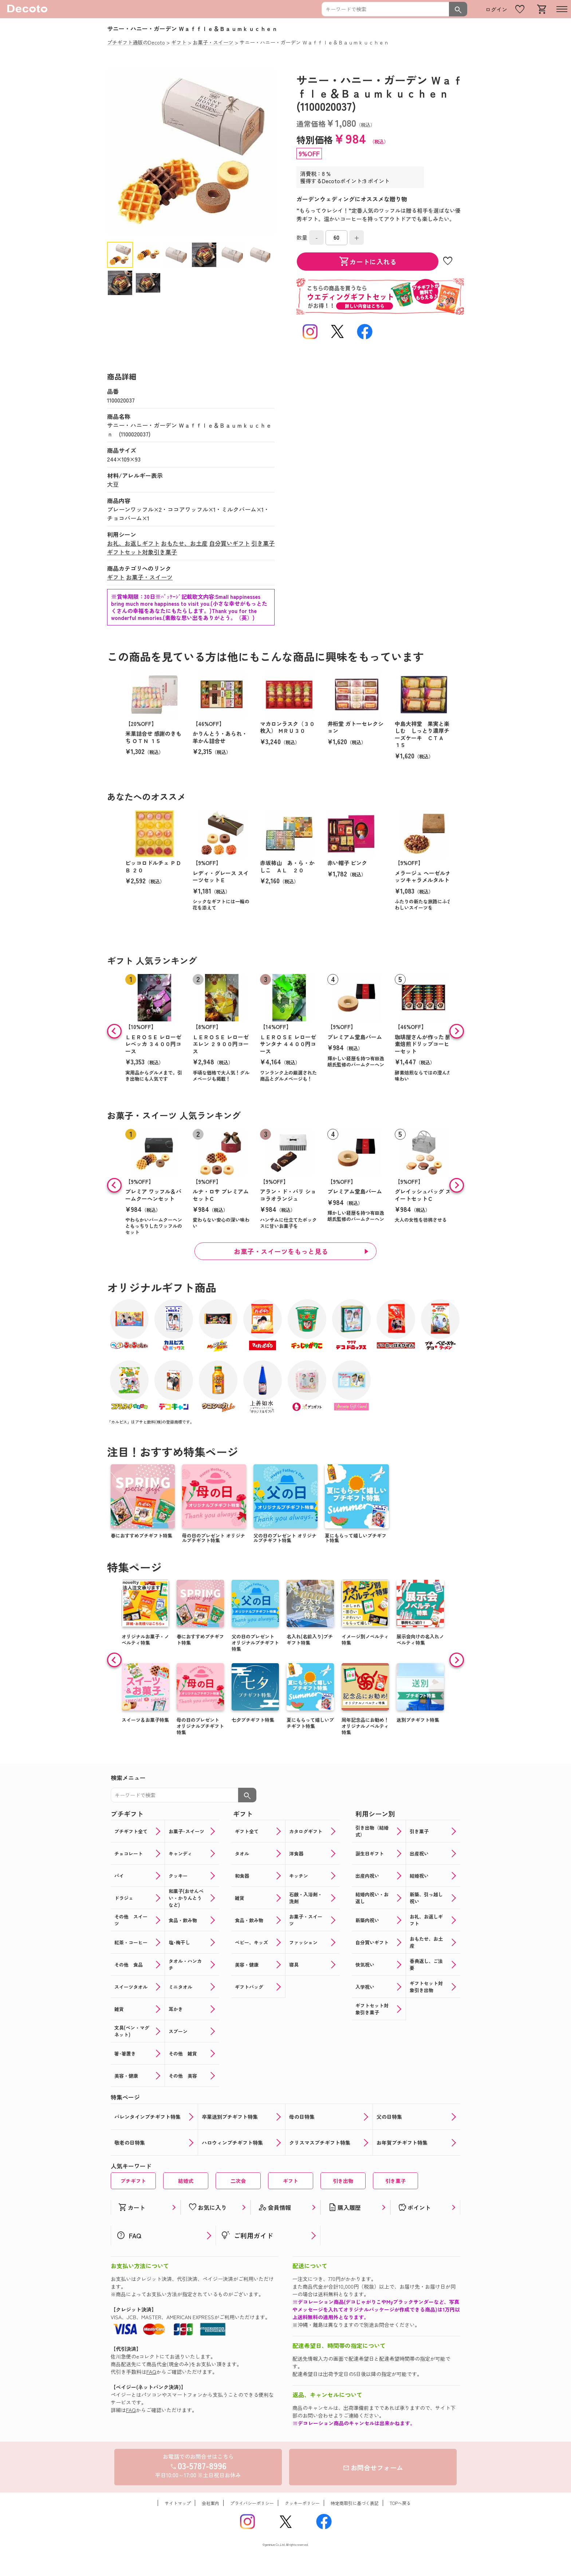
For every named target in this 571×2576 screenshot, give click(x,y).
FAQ (151, 2371)
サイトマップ (178, 2503)
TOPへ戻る (400, 2503)
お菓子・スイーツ (149, 577)
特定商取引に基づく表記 (355, 2503)
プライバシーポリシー (252, 2503)
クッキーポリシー (302, 2503)
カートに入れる (368, 261)
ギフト (116, 577)
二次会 (238, 2180)
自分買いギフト (229, 543)
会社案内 (210, 2503)
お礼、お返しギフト (133, 543)
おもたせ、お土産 (184, 543)
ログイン (496, 9)
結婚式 (185, 2180)
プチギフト (133, 2180)
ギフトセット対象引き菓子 (142, 551)
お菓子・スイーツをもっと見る (281, 1251)
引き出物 (343, 2180)
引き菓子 (263, 543)
